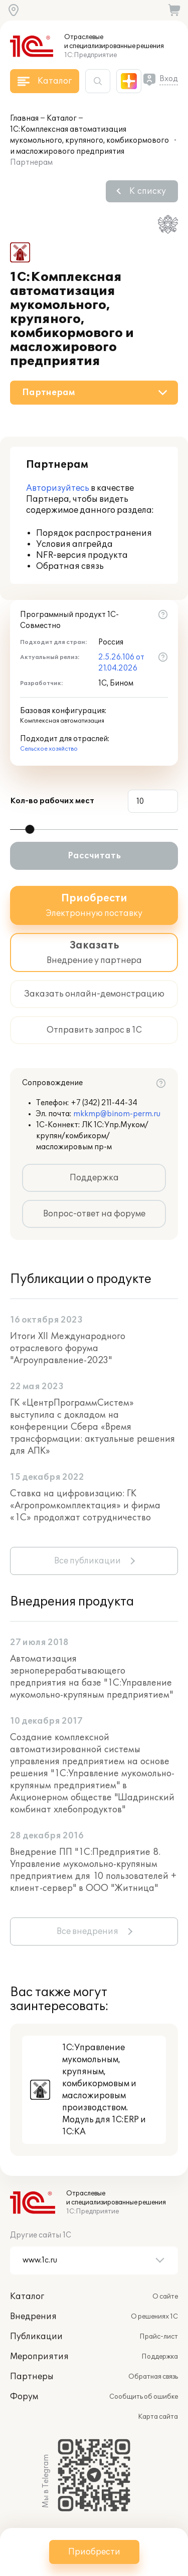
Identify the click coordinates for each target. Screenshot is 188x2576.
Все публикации (87, 1561)
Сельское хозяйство (49, 749)
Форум (24, 2397)
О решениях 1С (154, 2317)
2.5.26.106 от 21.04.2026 (121, 663)
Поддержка (94, 1178)
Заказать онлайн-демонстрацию (94, 994)
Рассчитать (94, 856)
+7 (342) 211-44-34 (104, 1103)
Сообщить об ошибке (143, 2397)
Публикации (36, 2337)
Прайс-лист (158, 2337)
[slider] (29, 829)
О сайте (165, 2297)
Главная (24, 118)
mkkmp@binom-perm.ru (116, 1114)
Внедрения (33, 2317)
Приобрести (94, 2552)
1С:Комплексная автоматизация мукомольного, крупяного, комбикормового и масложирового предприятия (89, 140)
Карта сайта (158, 2417)
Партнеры (32, 2377)
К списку (147, 191)
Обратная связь (153, 2377)
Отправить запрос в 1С (94, 1030)
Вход (168, 79)
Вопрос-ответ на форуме (94, 1214)
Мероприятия (39, 2357)
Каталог (62, 118)
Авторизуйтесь (57, 488)
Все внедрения (87, 1931)
